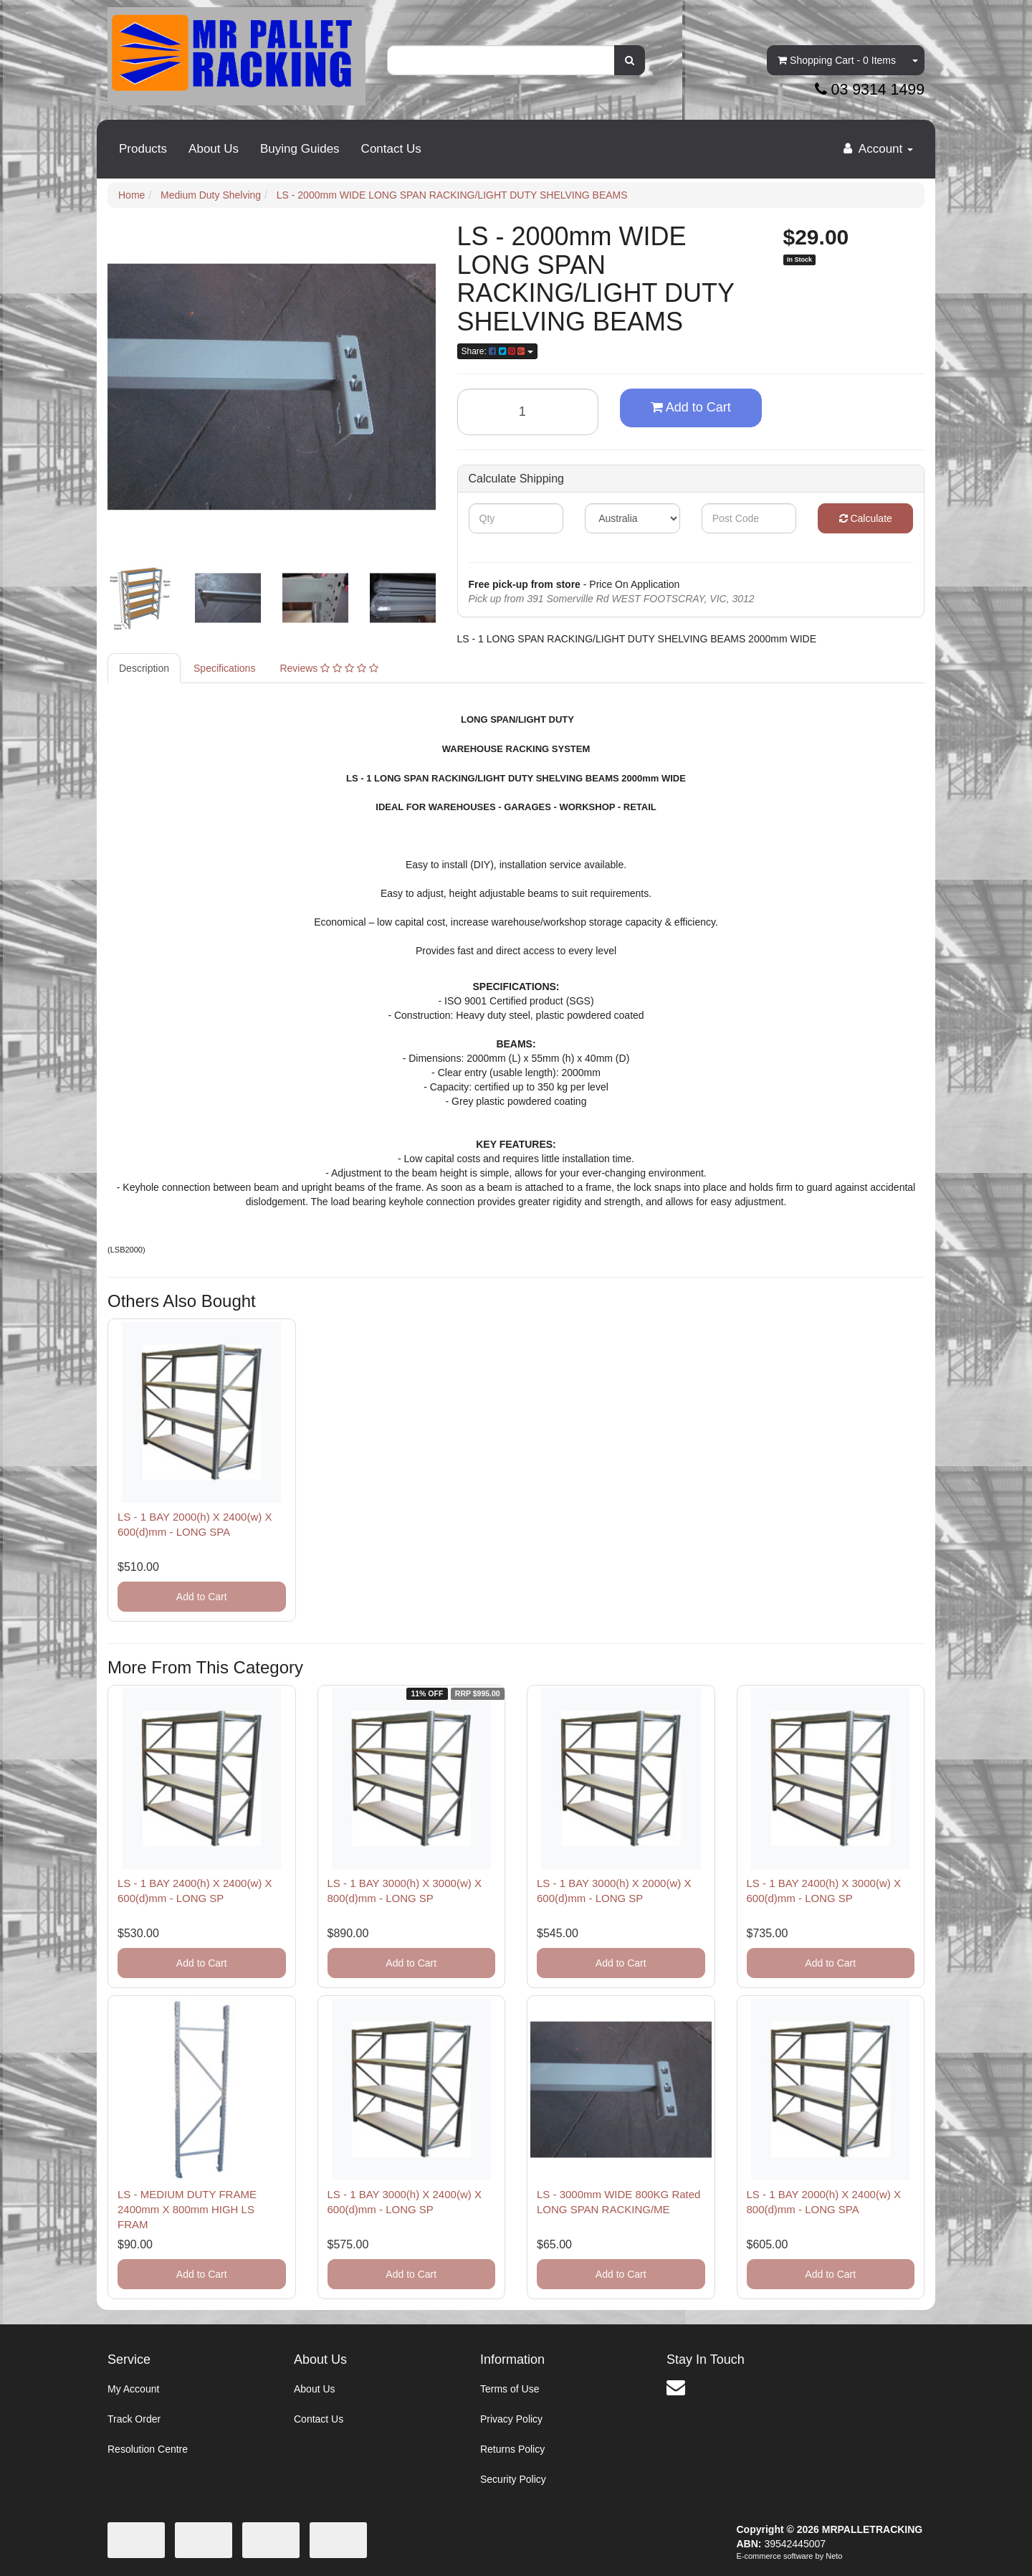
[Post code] (749, 518)
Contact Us (391, 149)
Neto (834, 2556)
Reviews (329, 668)
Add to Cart (691, 407)
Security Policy (513, 2479)
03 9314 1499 (869, 89)
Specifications (224, 668)
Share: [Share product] (497, 351)
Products (143, 149)
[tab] (145, 668)
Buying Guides (300, 149)
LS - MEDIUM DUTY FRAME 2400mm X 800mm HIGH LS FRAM (187, 2209)
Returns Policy (512, 2449)
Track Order (134, 2419)
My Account (133, 2389)
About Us (213, 149)
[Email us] (675, 2387)
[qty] (516, 518)
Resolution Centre (148, 2449)
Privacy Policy (511, 2419)
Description (144, 668)
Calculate (865, 518)
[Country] (632, 518)
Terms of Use (509, 2389)
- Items (837, 60)
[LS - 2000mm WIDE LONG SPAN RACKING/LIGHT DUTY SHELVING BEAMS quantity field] (528, 412)
